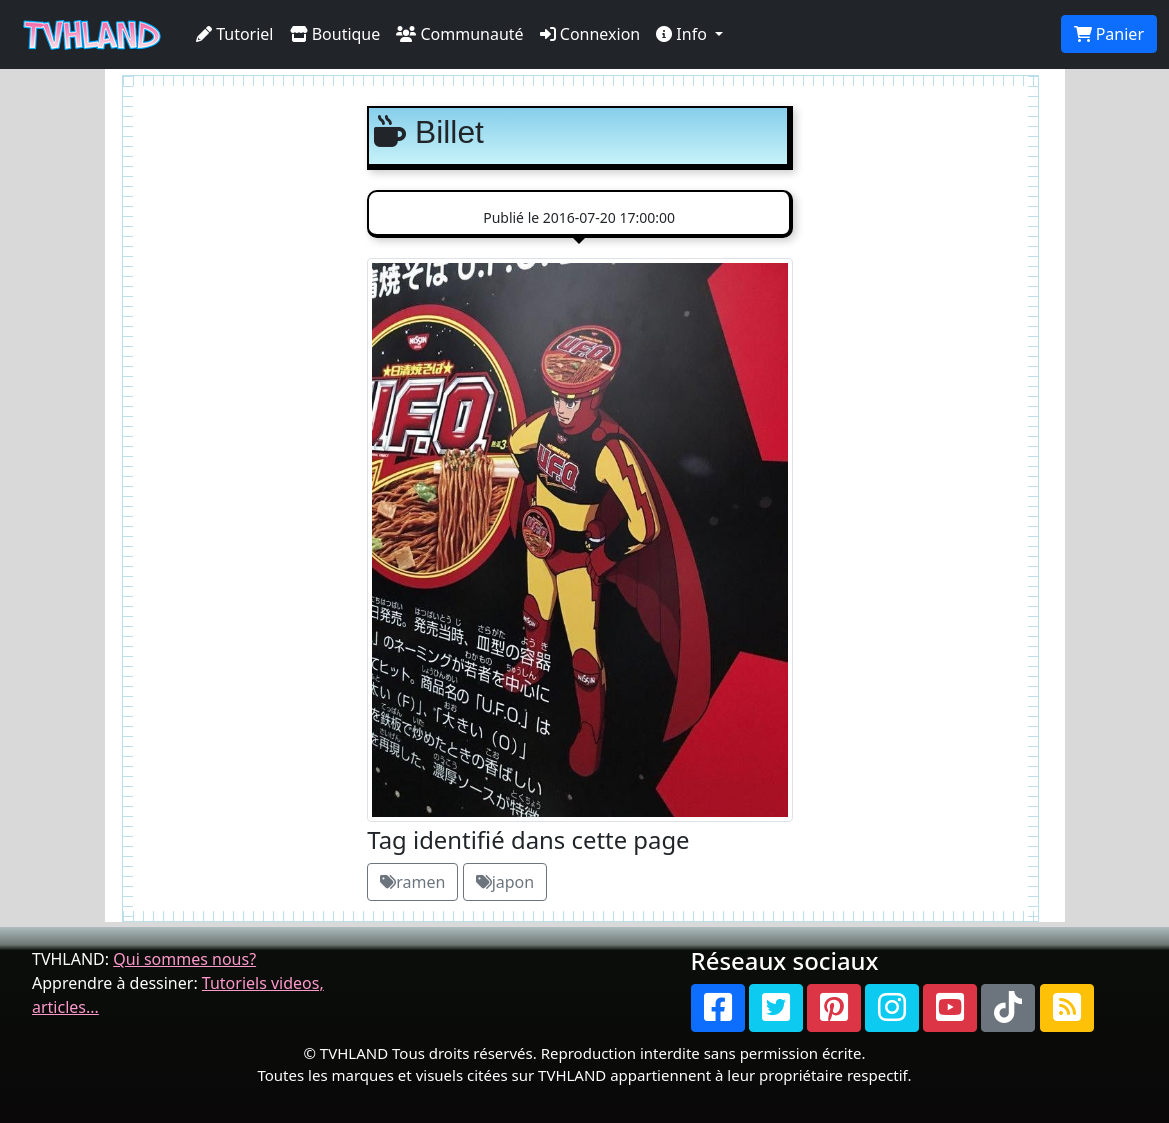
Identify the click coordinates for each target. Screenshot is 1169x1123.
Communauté (459, 34)
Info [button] (683, 34)
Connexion (590, 34)
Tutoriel (235, 34)
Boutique (335, 34)
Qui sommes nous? (184, 959)
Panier (1109, 34)
